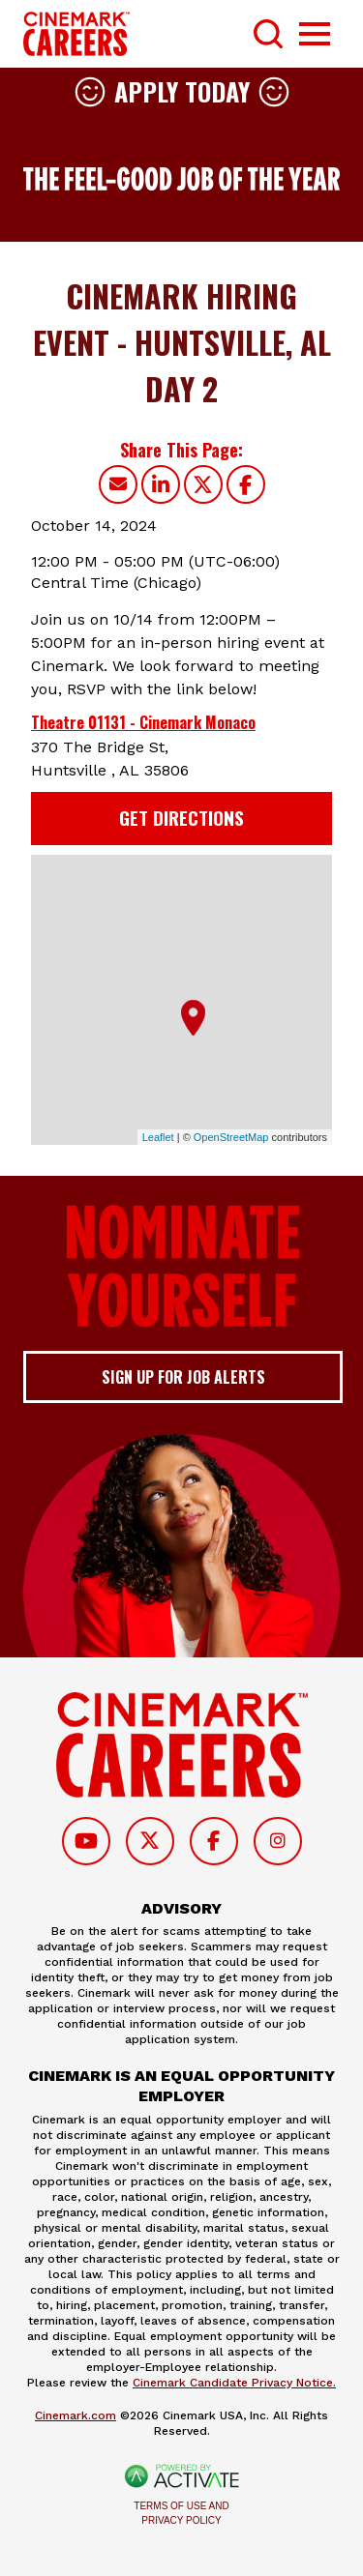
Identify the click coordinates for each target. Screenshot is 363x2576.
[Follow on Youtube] (86, 1841)
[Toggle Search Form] (268, 34)
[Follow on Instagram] (278, 1841)
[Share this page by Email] (118, 484)
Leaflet (158, 1137)
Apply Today (182, 91)
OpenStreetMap (231, 1137)
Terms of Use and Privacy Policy (181, 2513)
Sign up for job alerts (183, 1377)
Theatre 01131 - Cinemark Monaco (143, 722)
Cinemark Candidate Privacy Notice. (234, 2382)
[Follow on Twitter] (150, 1841)
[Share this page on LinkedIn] (160, 484)
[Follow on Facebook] (214, 1841)
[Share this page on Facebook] (246, 484)
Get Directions (181, 818)
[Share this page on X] (203, 484)
